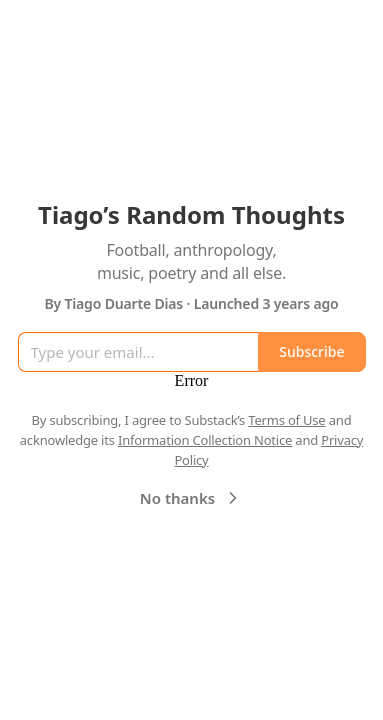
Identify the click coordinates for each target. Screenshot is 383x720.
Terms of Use (286, 420)
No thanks (191, 498)
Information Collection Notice (205, 440)
